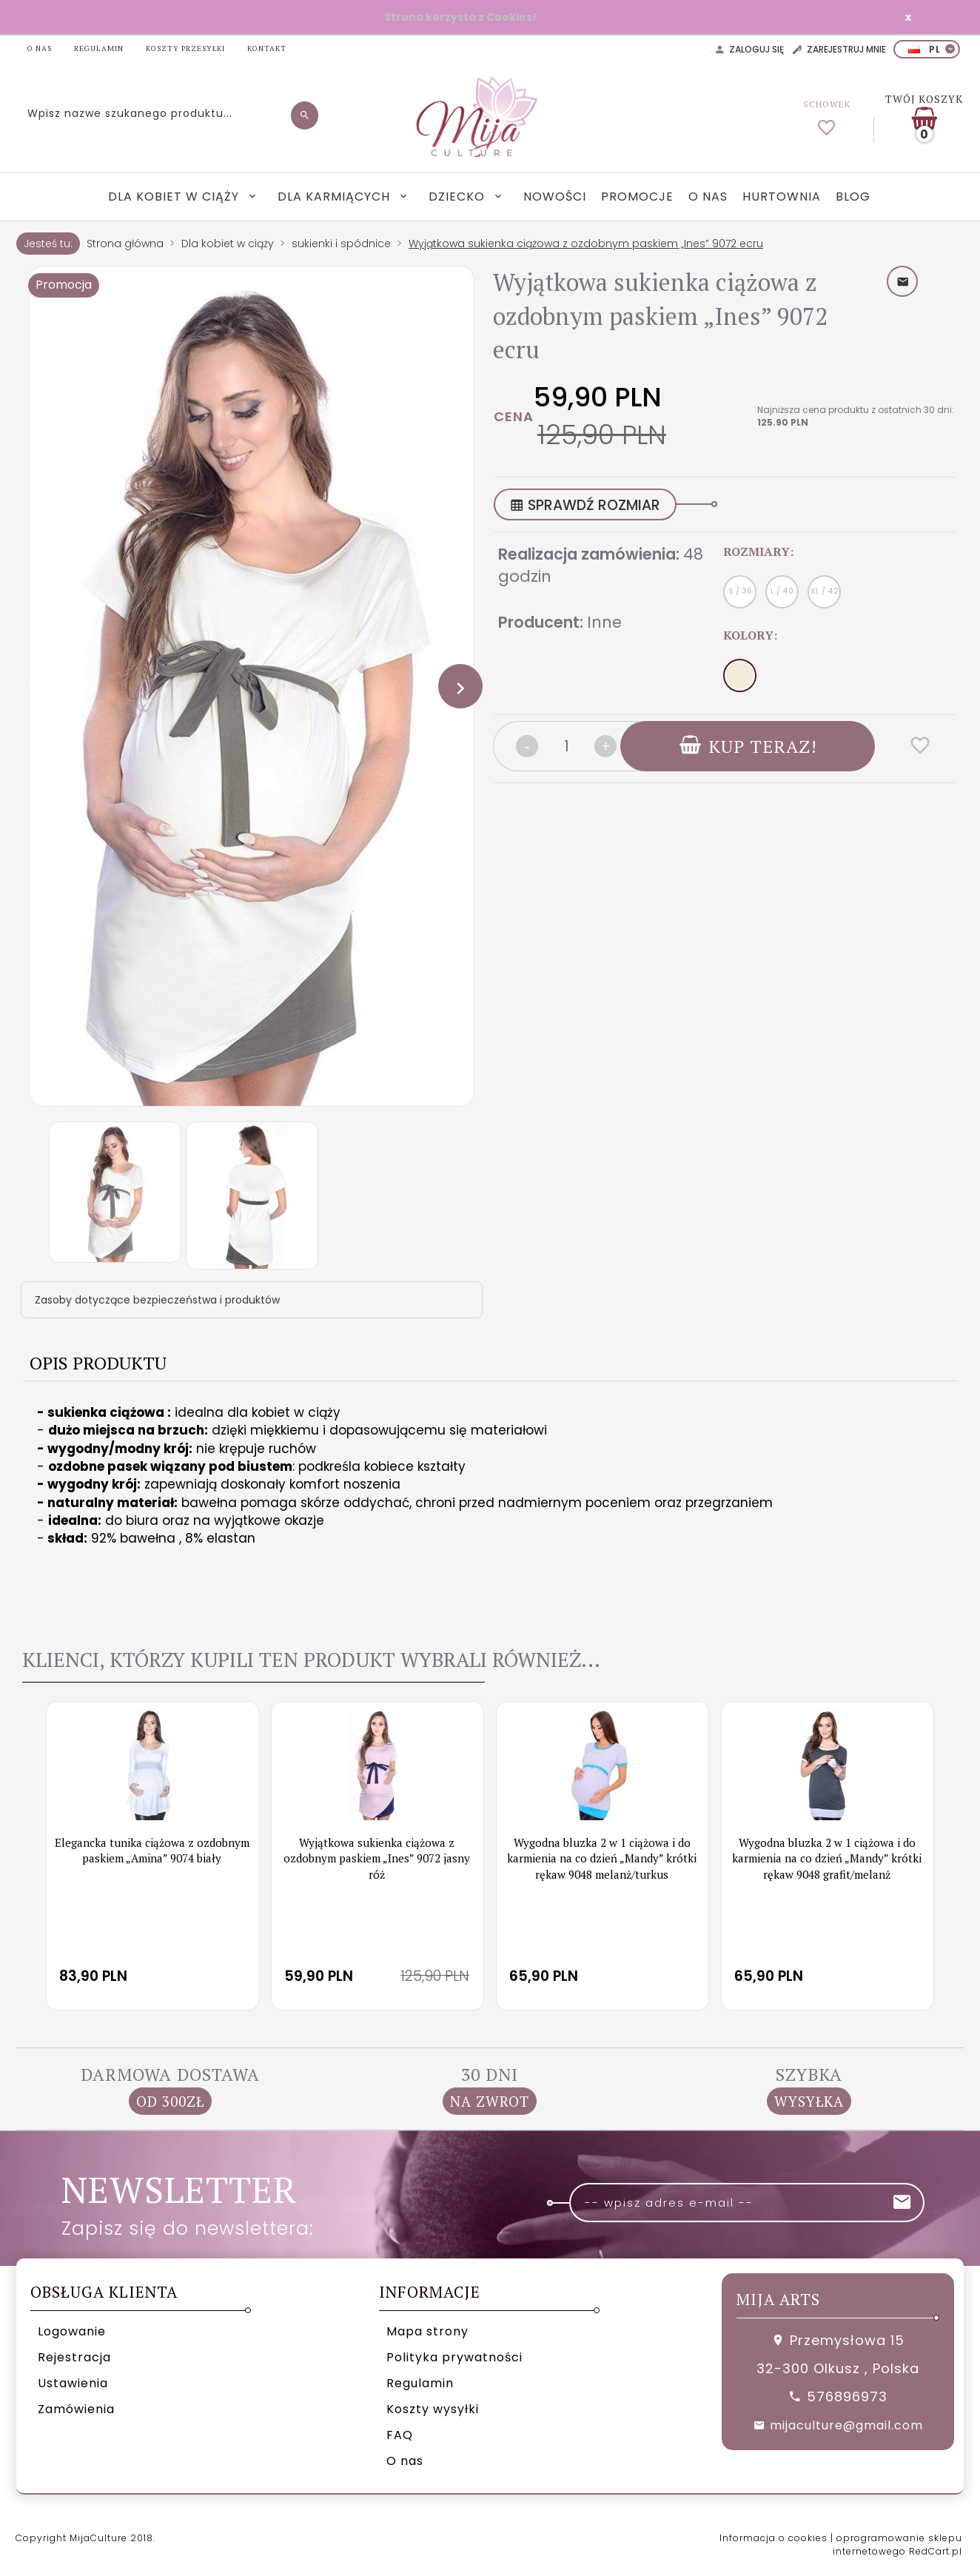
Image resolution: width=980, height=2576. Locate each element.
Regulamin (420, 2383)
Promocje (637, 196)
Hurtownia (781, 196)
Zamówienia (76, 2409)
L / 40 (782, 591)
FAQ (399, 2434)
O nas (708, 196)
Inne (604, 622)
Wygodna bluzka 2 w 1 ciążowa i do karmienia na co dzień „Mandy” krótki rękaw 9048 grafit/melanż (827, 1858)
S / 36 (740, 591)
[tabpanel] (490, 1502)
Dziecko (459, 196)
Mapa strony (427, 2331)
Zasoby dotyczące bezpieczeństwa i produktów (157, 1299)
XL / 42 (824, 591)
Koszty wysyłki (432, 2409)
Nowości (554, 196)
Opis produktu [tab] (98, 1363)
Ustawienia (73, 2383)
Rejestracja (74, 2357)
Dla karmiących (336, 196)
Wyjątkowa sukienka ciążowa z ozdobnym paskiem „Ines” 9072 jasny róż (376, 1858)
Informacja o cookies (773, 2538)
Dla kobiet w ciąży (175, 196)
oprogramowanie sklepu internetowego (897, 2544)
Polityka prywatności (454, 2357)
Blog (853, 196)
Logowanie (72, 2331)
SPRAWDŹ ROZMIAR (585, 505)
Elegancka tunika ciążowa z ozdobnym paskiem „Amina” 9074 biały (152, 1850)
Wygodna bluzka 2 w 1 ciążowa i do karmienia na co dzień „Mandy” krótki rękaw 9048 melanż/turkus (602, 1858)
